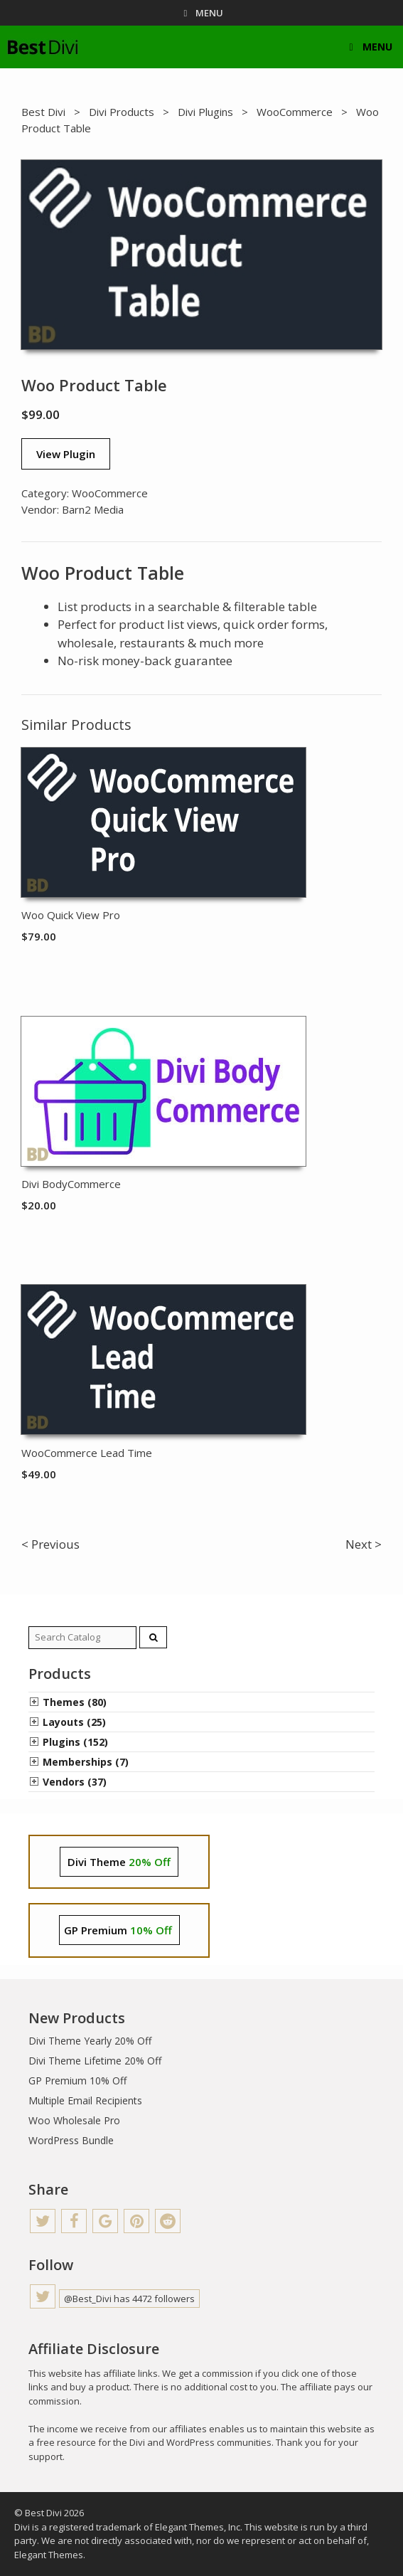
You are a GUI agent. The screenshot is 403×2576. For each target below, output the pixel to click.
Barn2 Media (93, 509)
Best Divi (43, 112)
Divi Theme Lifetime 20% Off (94, 2060)
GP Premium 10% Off (77, 2080)
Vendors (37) (75, 1781)
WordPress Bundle (71, 2140)
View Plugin (65, 454)
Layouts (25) (74, 1722)
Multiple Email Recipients (85, 2100)
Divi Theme (119, 1862)
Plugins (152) (75, 1742)
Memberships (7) (86, 1762)
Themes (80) (75, 1702)
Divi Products (121, 112)
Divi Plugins (205, 112)
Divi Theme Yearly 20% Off (89, 2040)
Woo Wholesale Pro (74, 2120)
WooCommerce (295, 112)
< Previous (50, 1544)
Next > (363, 1544)
